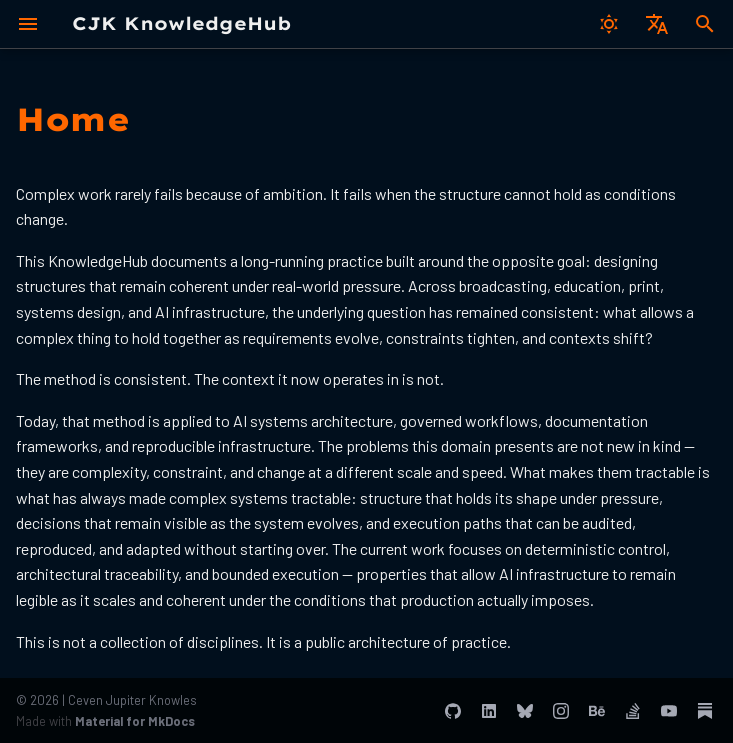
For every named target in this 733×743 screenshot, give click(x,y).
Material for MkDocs (135, 721)
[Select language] (657, 24)
